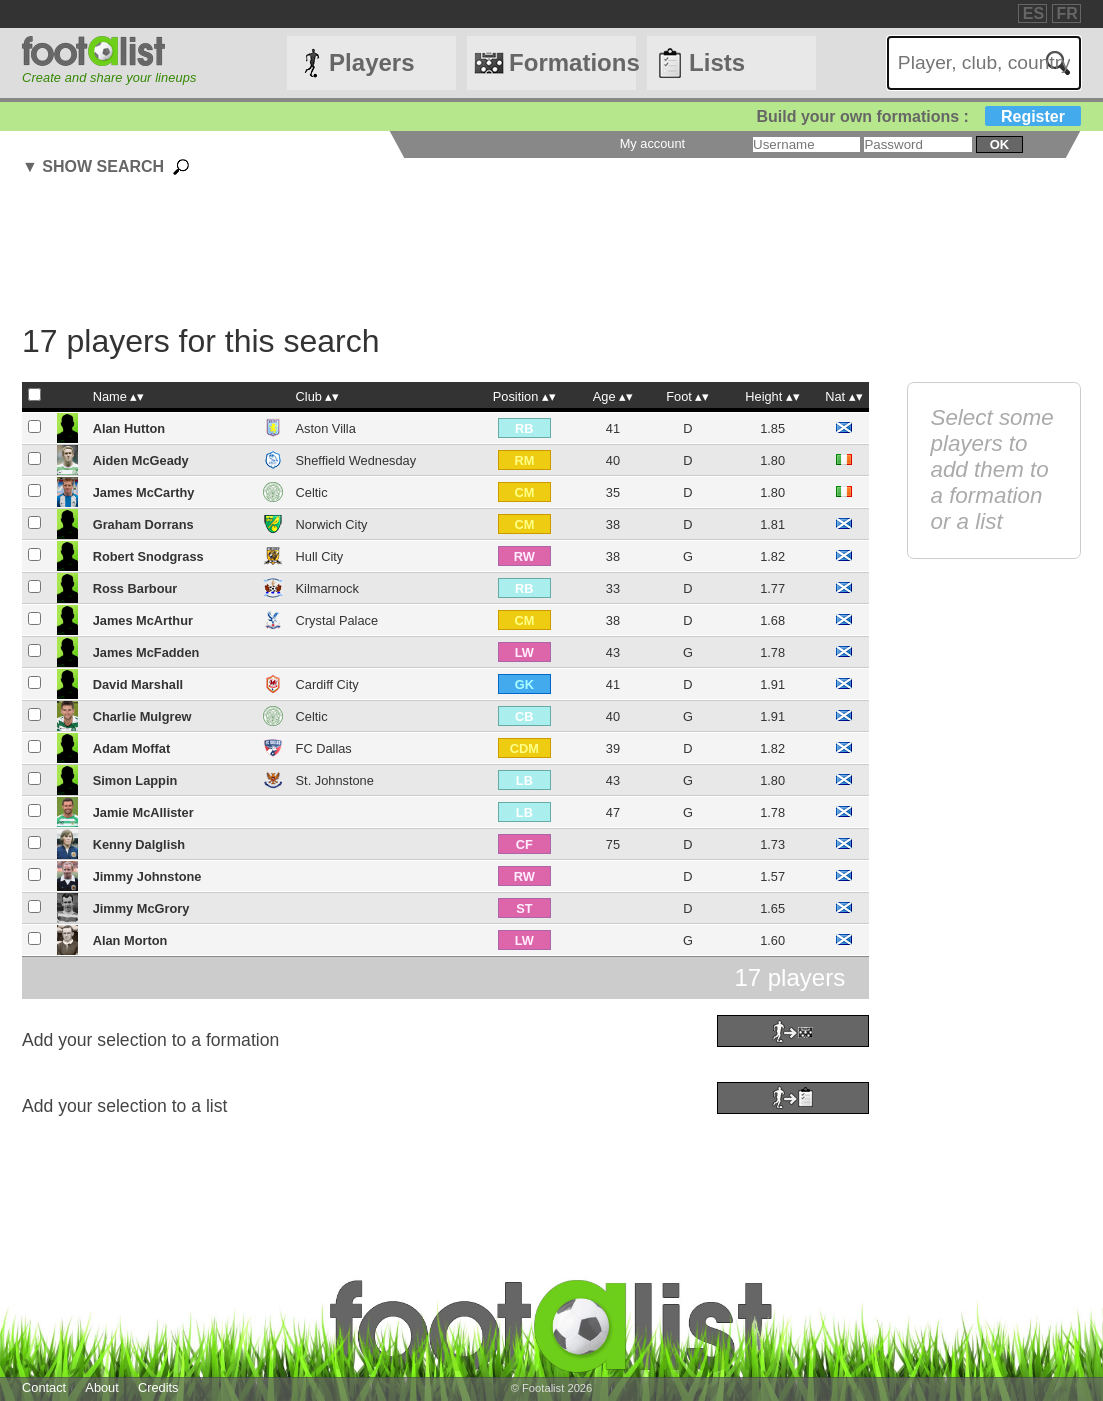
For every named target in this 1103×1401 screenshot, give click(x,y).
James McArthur (143, 620)
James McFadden (146, 652)
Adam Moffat (132, 748)
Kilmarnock (327, 588)
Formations (572, 62)
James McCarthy (144, 492)
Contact (44, 1387)
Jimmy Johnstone (147, 876)
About (101, 1387)
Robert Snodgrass (148, 556)
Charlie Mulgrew (142, 716)
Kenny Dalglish (139, 844)
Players (371, 62)
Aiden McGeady (141, 460)
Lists (717, 62)
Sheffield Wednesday (356, 460)
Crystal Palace (337, 620)
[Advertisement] (507, 253)
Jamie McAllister (143, 812)
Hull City (320, 556)
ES (1033, 13)
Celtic (312, 492)
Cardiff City (327, 684)
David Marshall (138, 684)
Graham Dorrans (143, 524)
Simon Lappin (135, 780)
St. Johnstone (335, 780)
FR (1067, 13)
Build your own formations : (918, 116)
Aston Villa (326, 428)
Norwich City (332, 524)
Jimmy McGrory (141, 908)
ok (999, 144)
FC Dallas (324, 748)
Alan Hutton (129, 428)
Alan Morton (130, 940)
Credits (158, 1387)
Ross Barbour (135, 588)
